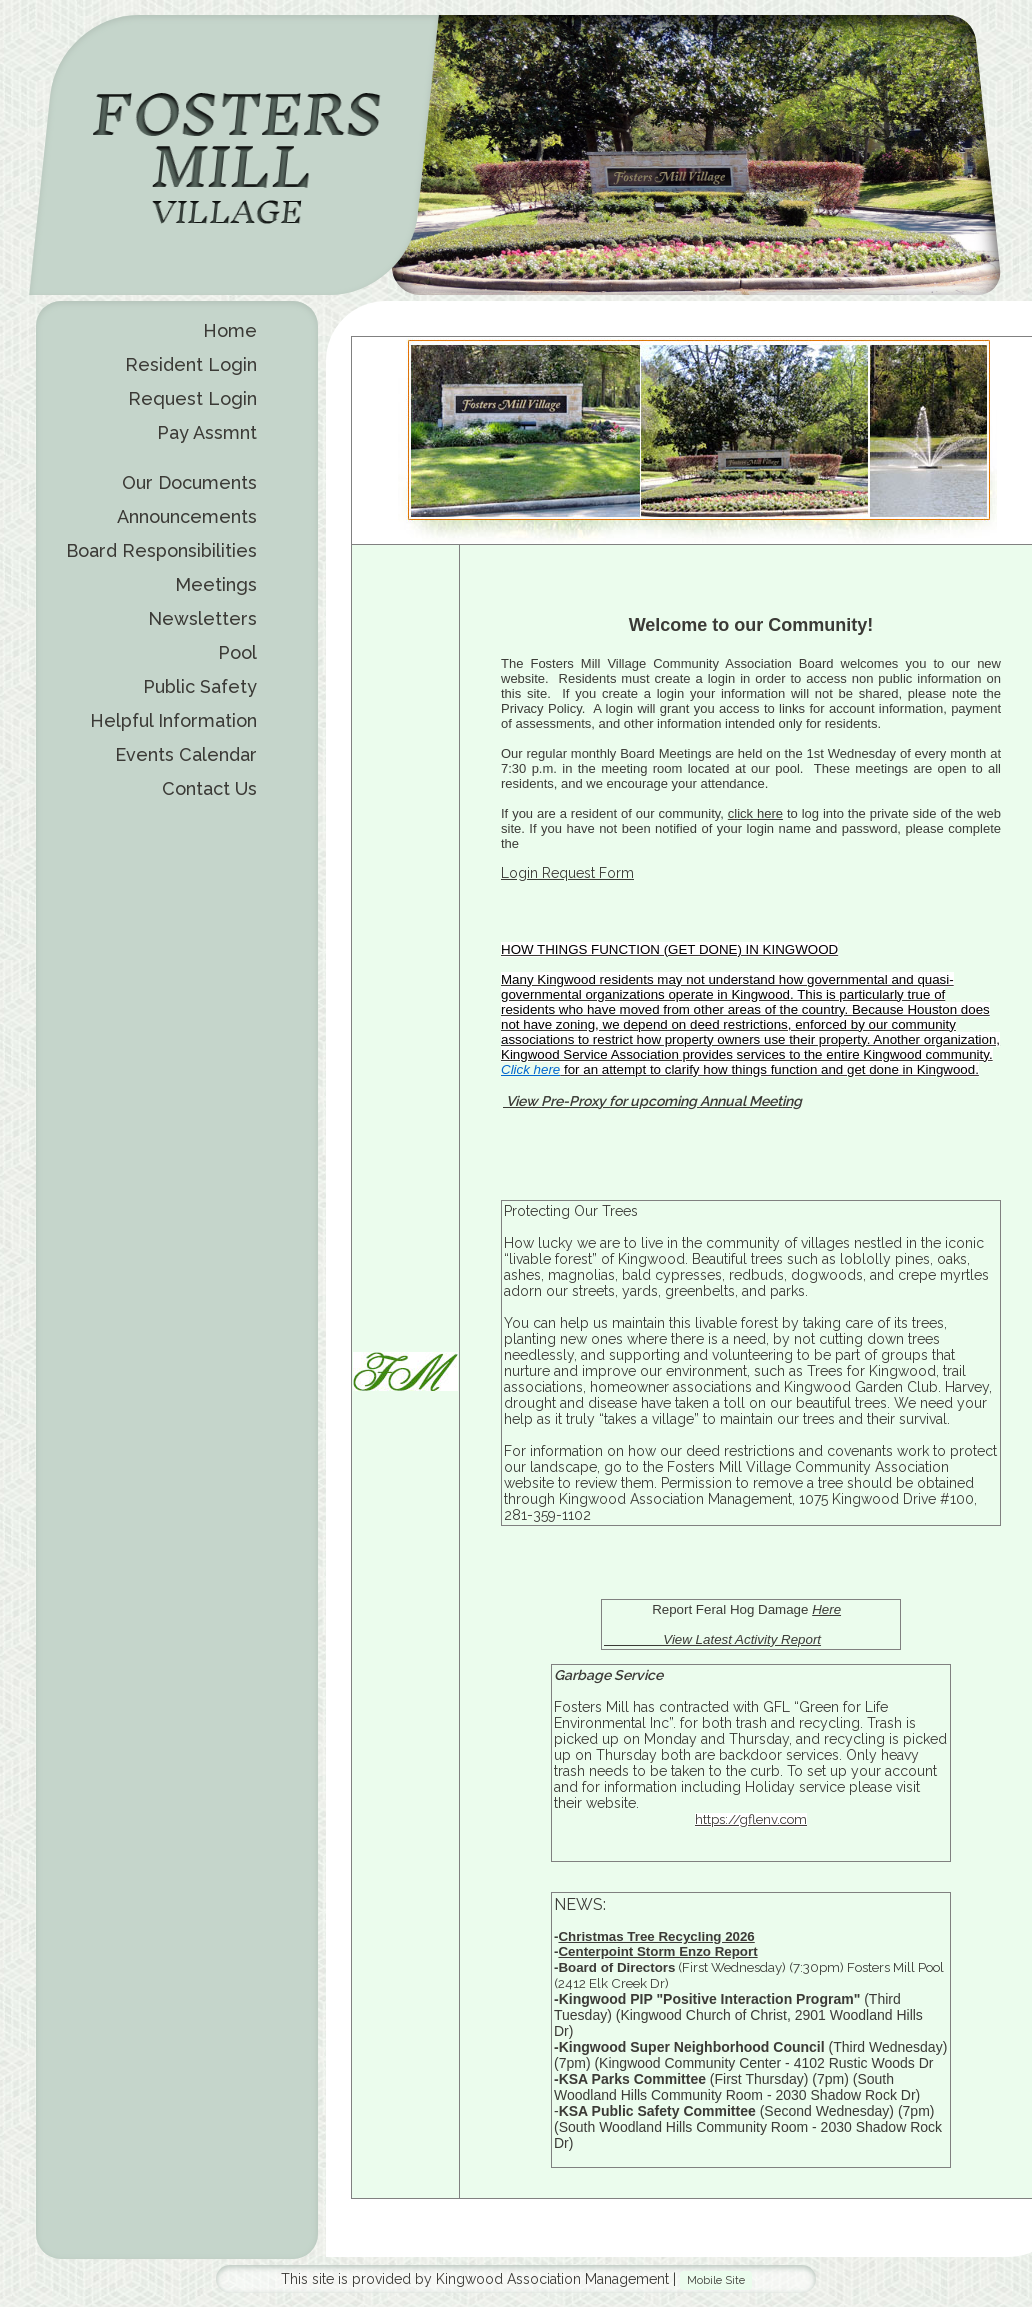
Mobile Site (716, 2280)
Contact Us (209, 788)
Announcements (187, 516)
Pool (237, 652)
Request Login (192, 398)
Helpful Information (173, 720)
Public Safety (200, 686)
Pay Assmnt (207, 432)
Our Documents (189, 482)
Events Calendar (186, 754)
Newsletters (202, 618)
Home (230, 330)
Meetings (216, 584)
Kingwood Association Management (552, 2279)
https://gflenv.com (751, 1819)
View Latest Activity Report (712, 1639)
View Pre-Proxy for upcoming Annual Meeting (652, 1101)
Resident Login (191, 364)
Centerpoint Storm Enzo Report (657, 1951)
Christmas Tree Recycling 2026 (656, 1936)
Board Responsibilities (161, 550)
